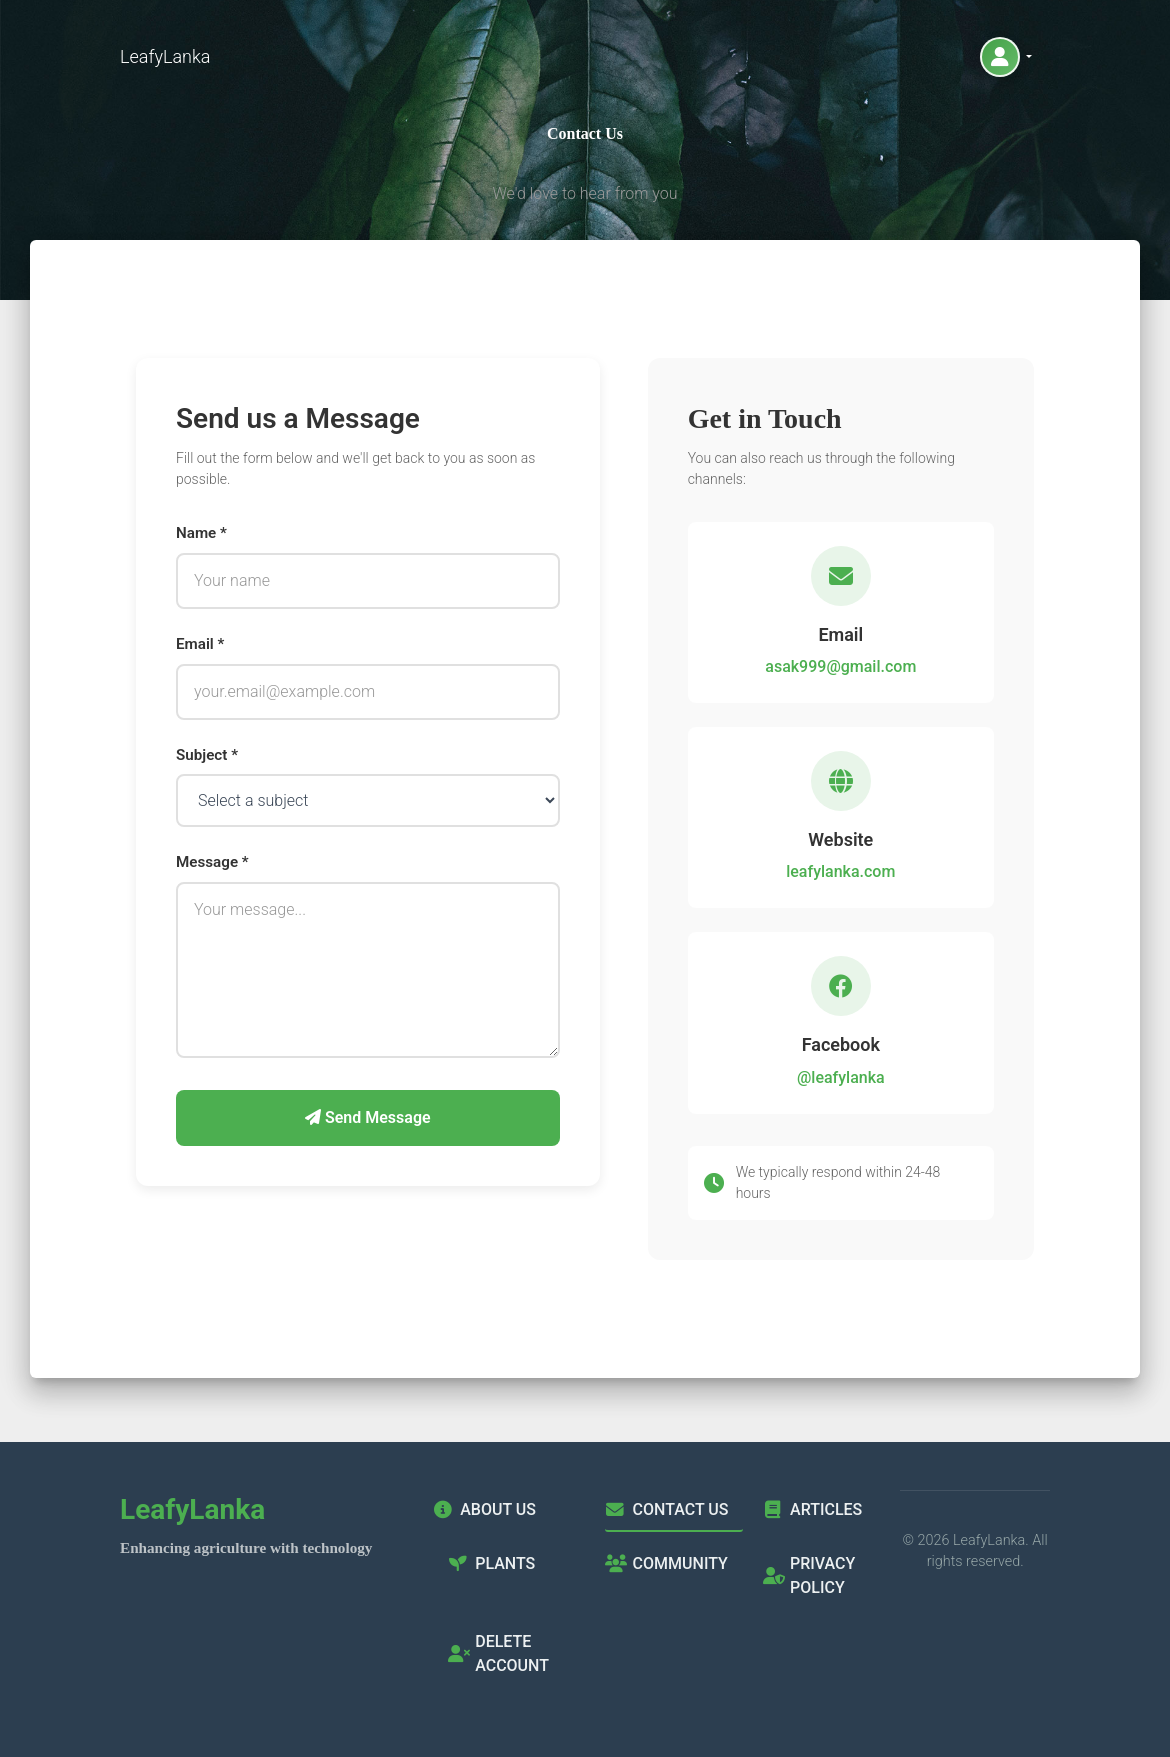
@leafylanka (841, 1077)
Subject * (207, 755)
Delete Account (498, 1653)
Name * (201, 533)
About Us (484, 1509)
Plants (491, 1563)
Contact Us (666, 1509)
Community (666, 1563)
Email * (200, 644)
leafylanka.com (840, 871)
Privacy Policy (809, 1575)
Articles (812, 1509)
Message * (212, 862)
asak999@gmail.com (840, 666)
